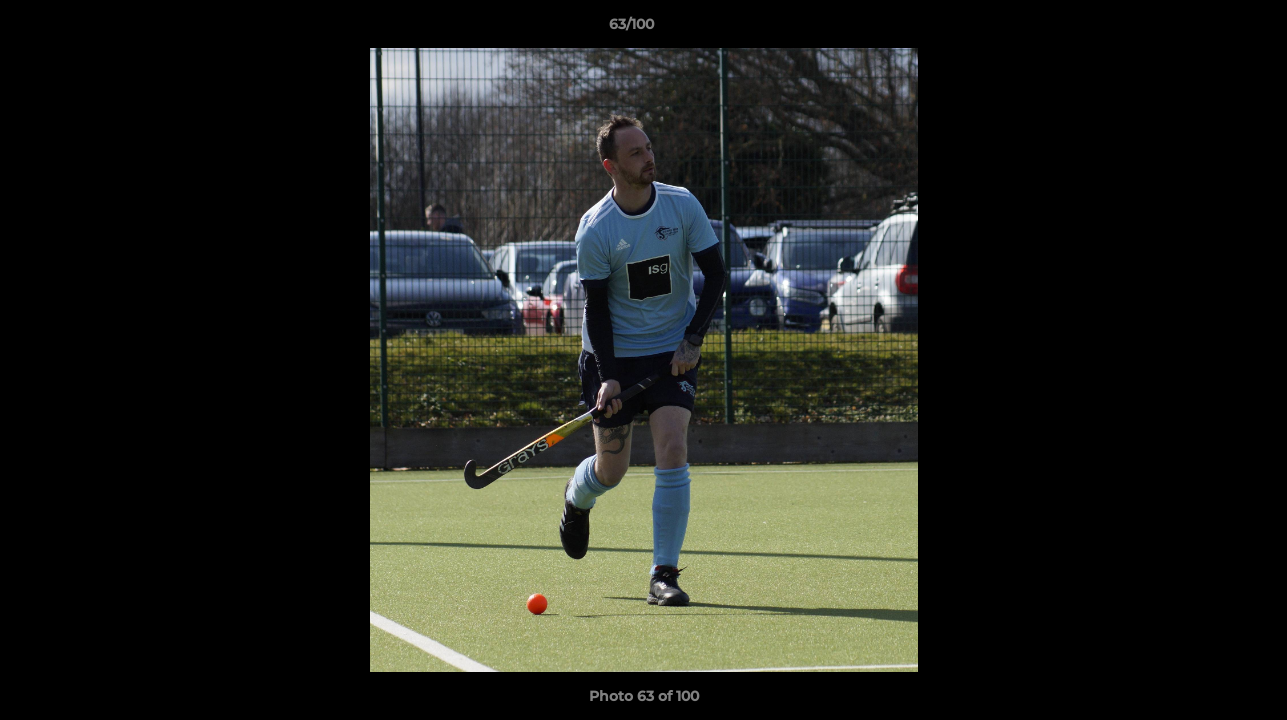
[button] (1203, 29)
